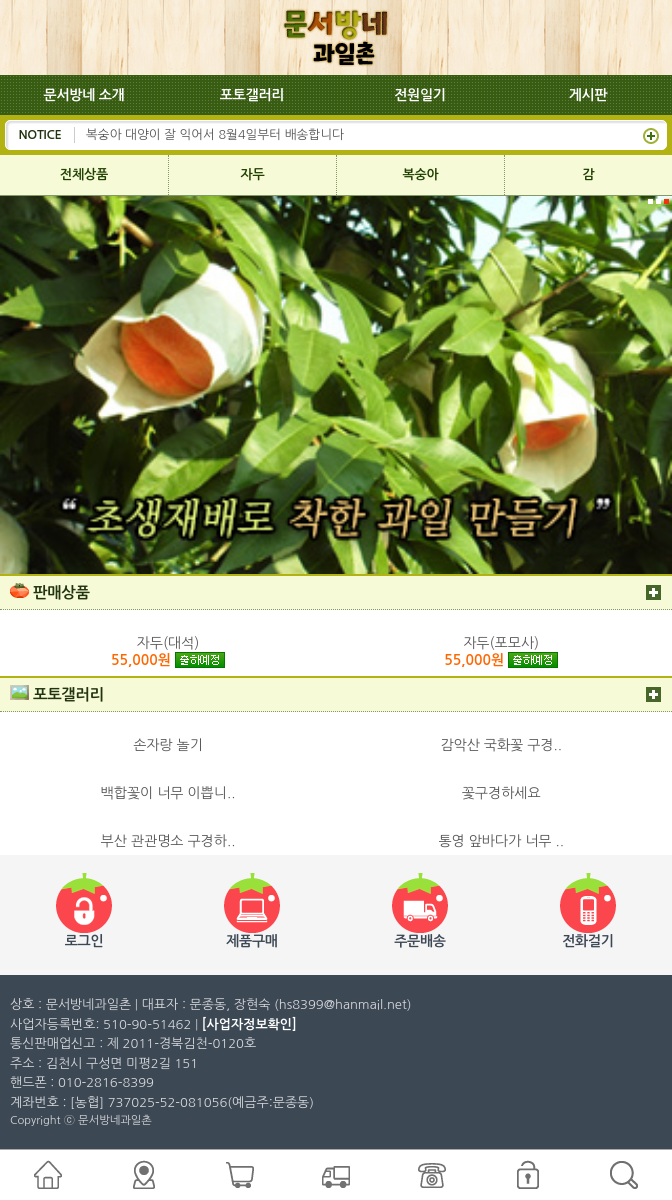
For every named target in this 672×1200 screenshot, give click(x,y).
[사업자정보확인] (249, 1024)
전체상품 (84, 174)
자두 (253, 174)
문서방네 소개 (84, 95)
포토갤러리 (252, 95)
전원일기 (420, 95)
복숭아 (421, 174)
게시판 (588, 95)
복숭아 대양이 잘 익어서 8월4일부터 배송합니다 (215, 134)
